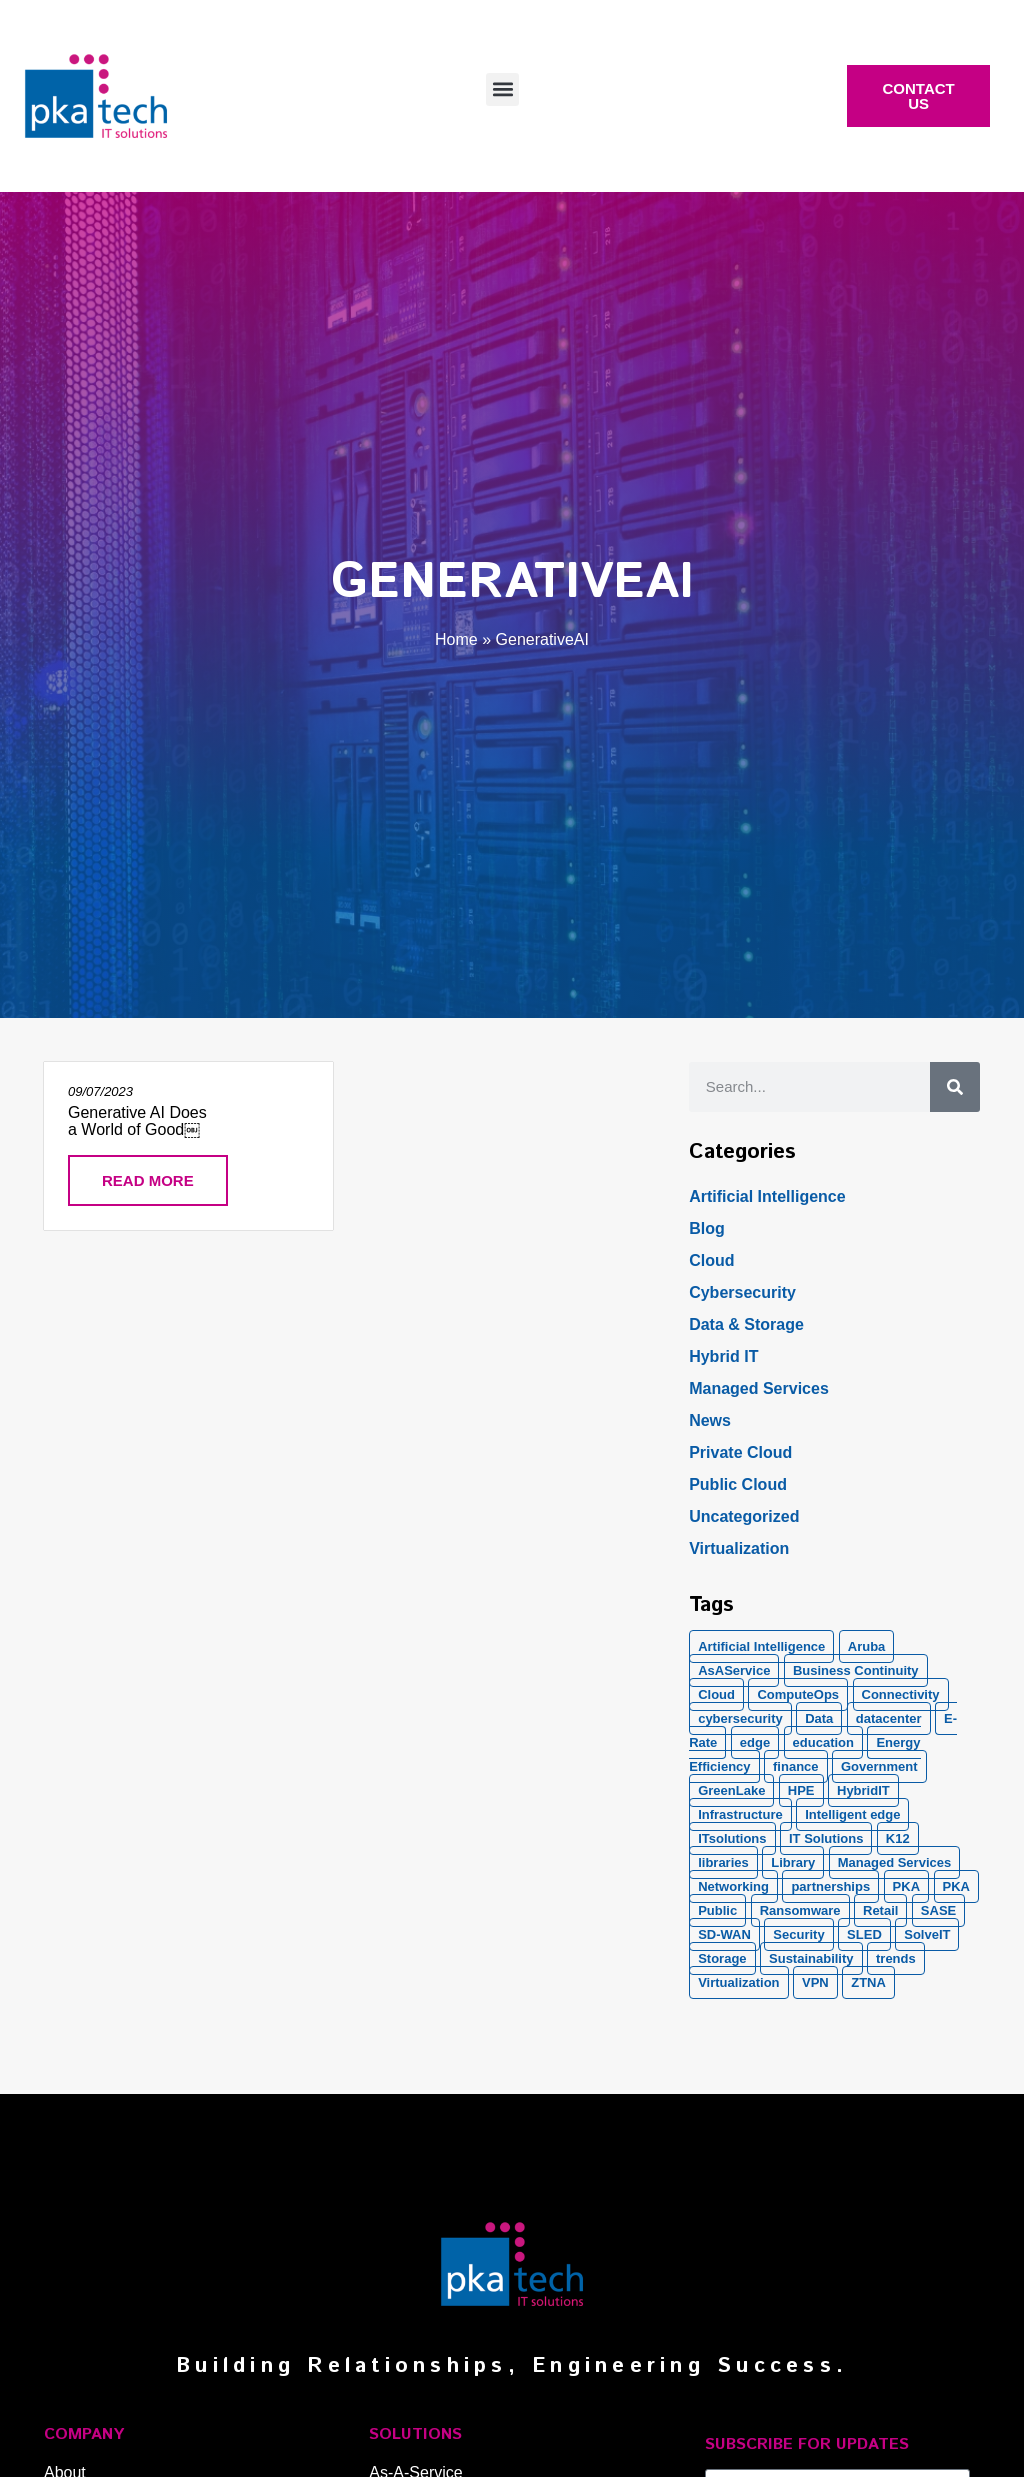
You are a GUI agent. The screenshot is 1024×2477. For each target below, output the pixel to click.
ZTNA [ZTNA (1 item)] (868, 1982)
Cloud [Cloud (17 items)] (716, 1694)
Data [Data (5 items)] (819, 1718)
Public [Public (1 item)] (717, 1910)
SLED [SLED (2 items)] (864, 1934)
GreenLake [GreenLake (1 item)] (731, 1790)
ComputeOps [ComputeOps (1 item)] (798, 1694)
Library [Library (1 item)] (793, 1862)
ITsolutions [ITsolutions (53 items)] (732, 1838)
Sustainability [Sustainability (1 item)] (811, 1958)
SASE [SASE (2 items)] (938, 1910)
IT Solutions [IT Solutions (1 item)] (826, 1838)
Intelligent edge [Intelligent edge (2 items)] (852, 1814)
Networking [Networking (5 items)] (733, 1886)
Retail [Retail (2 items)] (880, 1910)
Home (456, 639)
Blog (707, 1228)
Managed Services (759, 1388)
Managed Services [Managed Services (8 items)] (894, 1862)
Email (725, 2461)
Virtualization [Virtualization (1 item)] (738, 1982)
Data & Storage (746, 1324)
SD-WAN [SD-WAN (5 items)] (724, 1934)
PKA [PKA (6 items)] (956, 1886)
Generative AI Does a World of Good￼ (137, 1121)
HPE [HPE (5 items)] (801, 1790)
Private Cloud (740, 1452)
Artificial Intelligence (767, 1196)
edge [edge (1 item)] (755, 1742)
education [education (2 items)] (823, 1742)
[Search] (955, 1087)
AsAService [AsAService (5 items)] (734, 1670)
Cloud (711, 1260)
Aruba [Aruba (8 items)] (867, 1646)
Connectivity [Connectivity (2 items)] (901, 1694)
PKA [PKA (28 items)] (906, 1886)
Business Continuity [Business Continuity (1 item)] (856, 1670)
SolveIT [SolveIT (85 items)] (927, 1934)
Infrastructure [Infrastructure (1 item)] (740, 1814)
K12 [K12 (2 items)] (898, 1838)
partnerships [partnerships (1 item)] (830, 1886)
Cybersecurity (742, 1292)
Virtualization (739, 1548)
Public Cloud (738, 1484)
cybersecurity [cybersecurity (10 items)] (740, 1718)
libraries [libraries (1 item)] (723, 1862)
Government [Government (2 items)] (879, 1766)
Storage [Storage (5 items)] (722, 1958)
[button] (502, 89)
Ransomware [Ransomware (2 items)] (800, 1910)
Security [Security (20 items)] (798, 1934)
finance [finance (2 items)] (796, 1766)
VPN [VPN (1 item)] (815, 1982)
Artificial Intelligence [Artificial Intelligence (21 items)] (761, 1646)
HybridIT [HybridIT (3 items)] (863, 1790)
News (710, 1420)
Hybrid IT (723, 1356)
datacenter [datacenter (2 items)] (889, 1718)
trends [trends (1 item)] (896, 1958)
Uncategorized (744, 1516)
